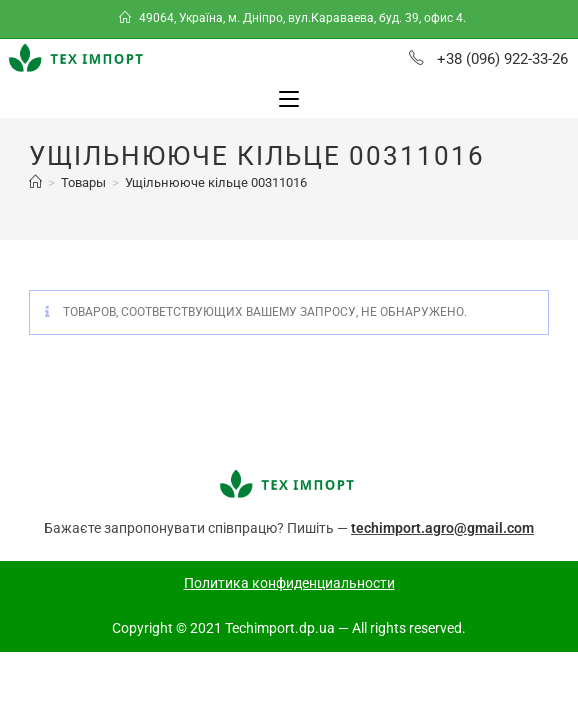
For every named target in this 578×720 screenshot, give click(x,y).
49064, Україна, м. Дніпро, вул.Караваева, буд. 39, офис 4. (294, 18)
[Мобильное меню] (289, 99)
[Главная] (35, 196)
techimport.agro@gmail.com (442, 542)
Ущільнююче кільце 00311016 (216, 196)
